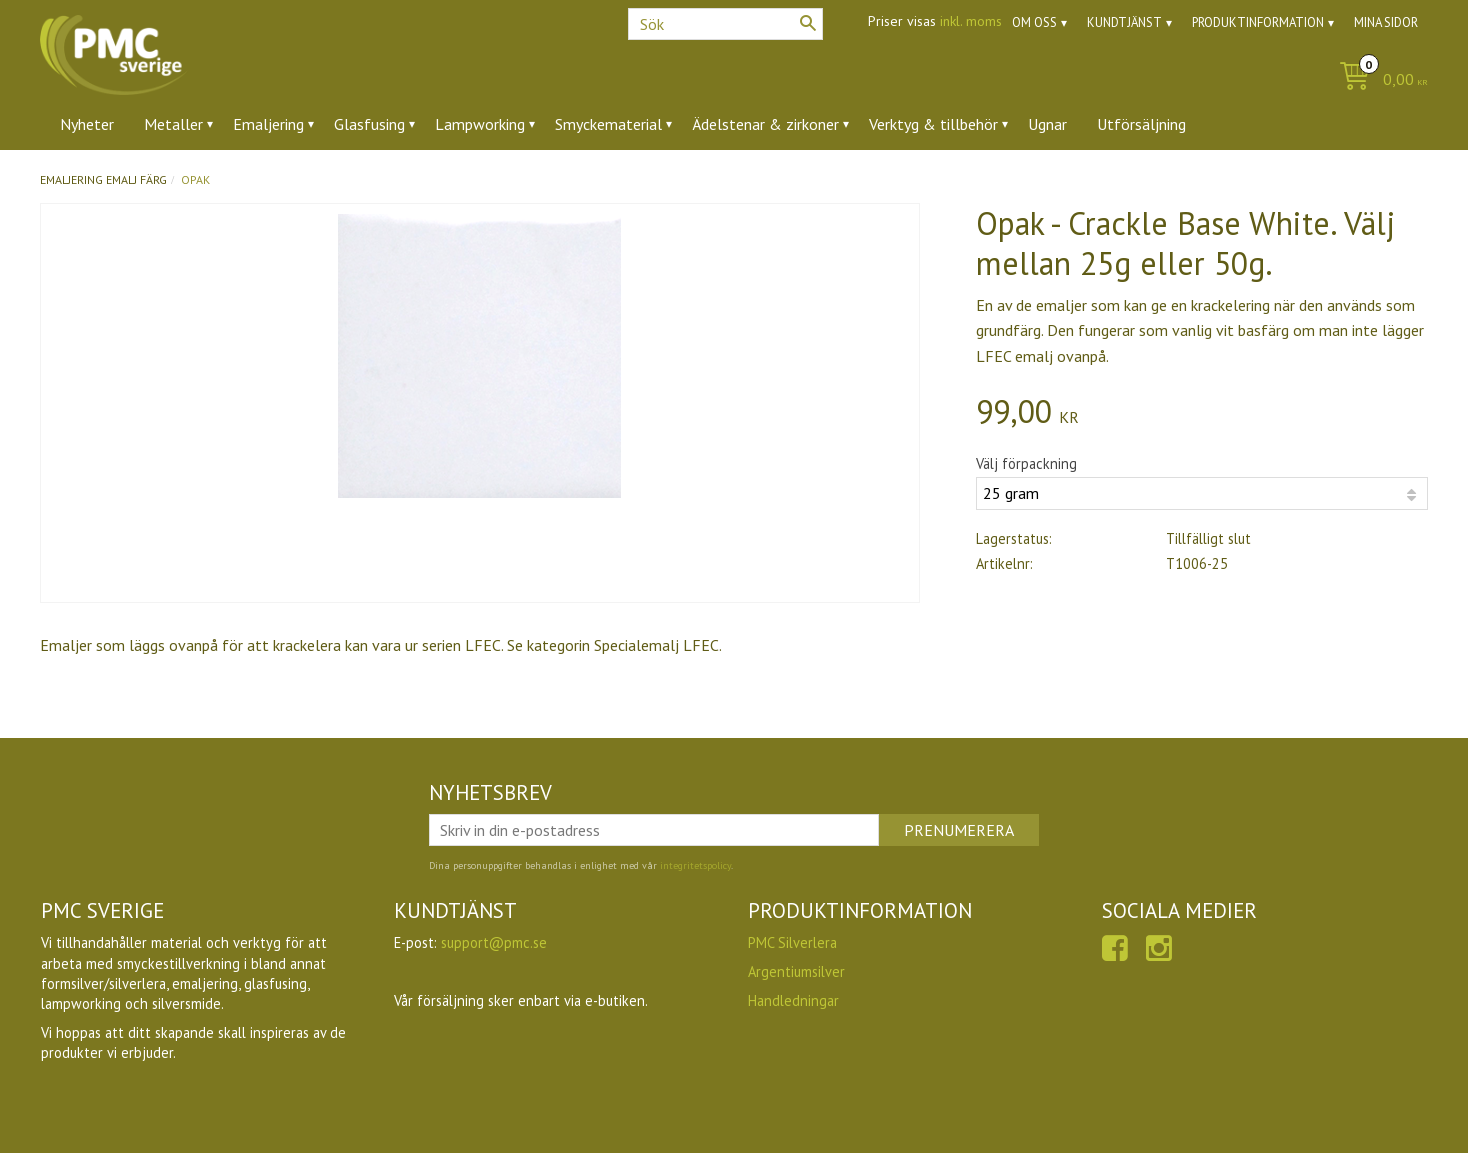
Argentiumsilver (796, 971)
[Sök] (808, 23)
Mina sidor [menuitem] (1386, 22)
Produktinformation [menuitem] (1258, 22)
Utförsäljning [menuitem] (1141, 124)
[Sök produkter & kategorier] (725, 24)
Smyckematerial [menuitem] (608, 124)
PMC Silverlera (792, 942)
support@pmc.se (494, 942)
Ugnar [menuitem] (1047, 124)
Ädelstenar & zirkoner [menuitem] (765, 124)
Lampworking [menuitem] (480, 124)
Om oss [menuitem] (1034, 22)
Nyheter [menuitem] (87, 124)
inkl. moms (971, 21)
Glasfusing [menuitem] (369, 124)
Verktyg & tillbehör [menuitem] (933, 124)
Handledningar (793, 1000)
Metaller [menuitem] (173, 124)
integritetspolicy (695, 865)
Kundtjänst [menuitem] (1124, 22)
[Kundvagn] (1378, 80)
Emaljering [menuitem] (268, 124)
